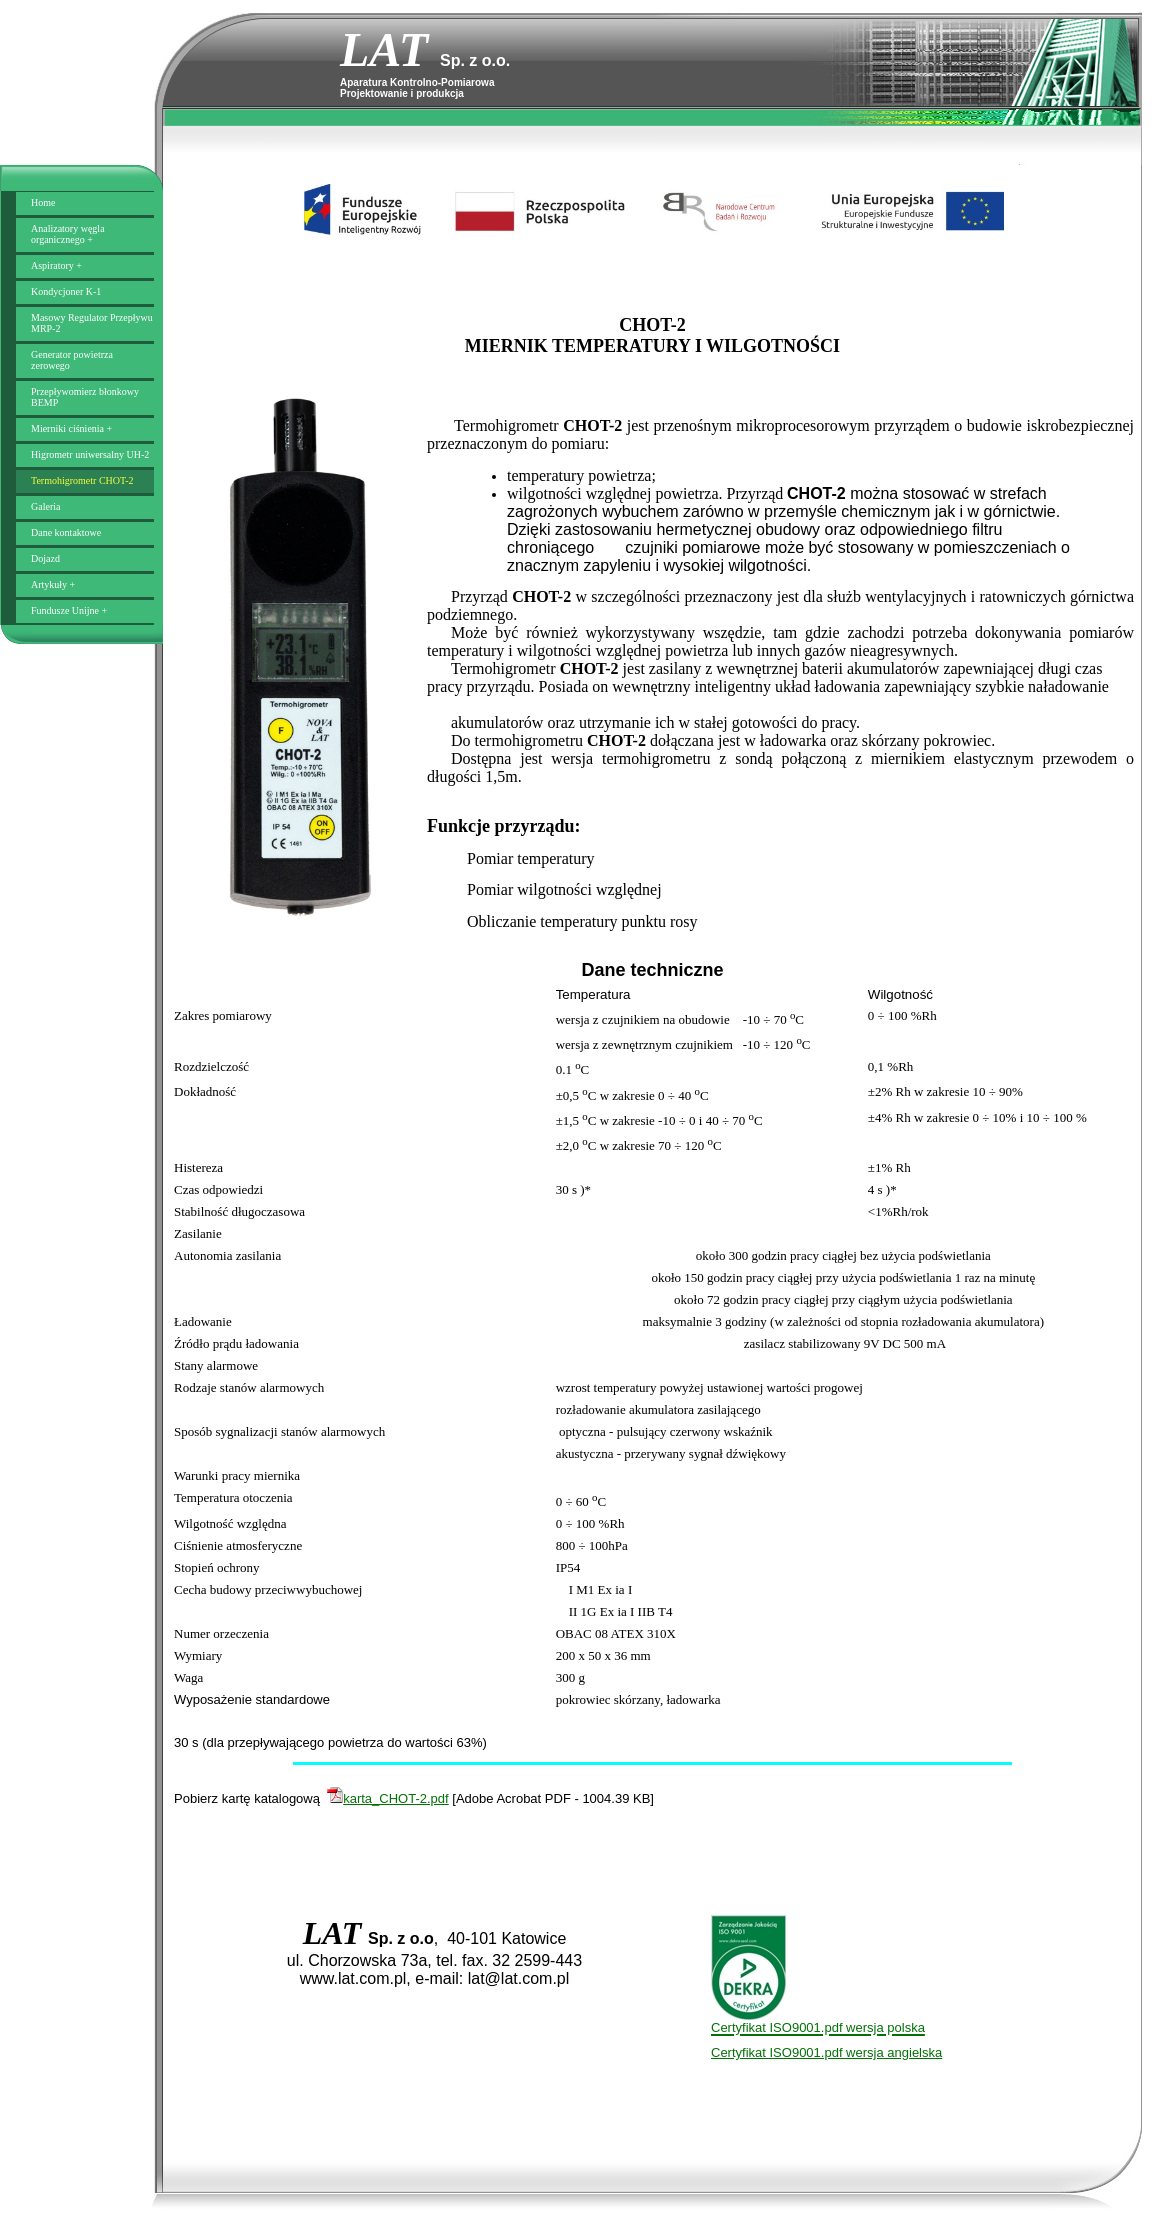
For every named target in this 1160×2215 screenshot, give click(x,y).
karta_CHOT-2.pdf (388, 1798)
